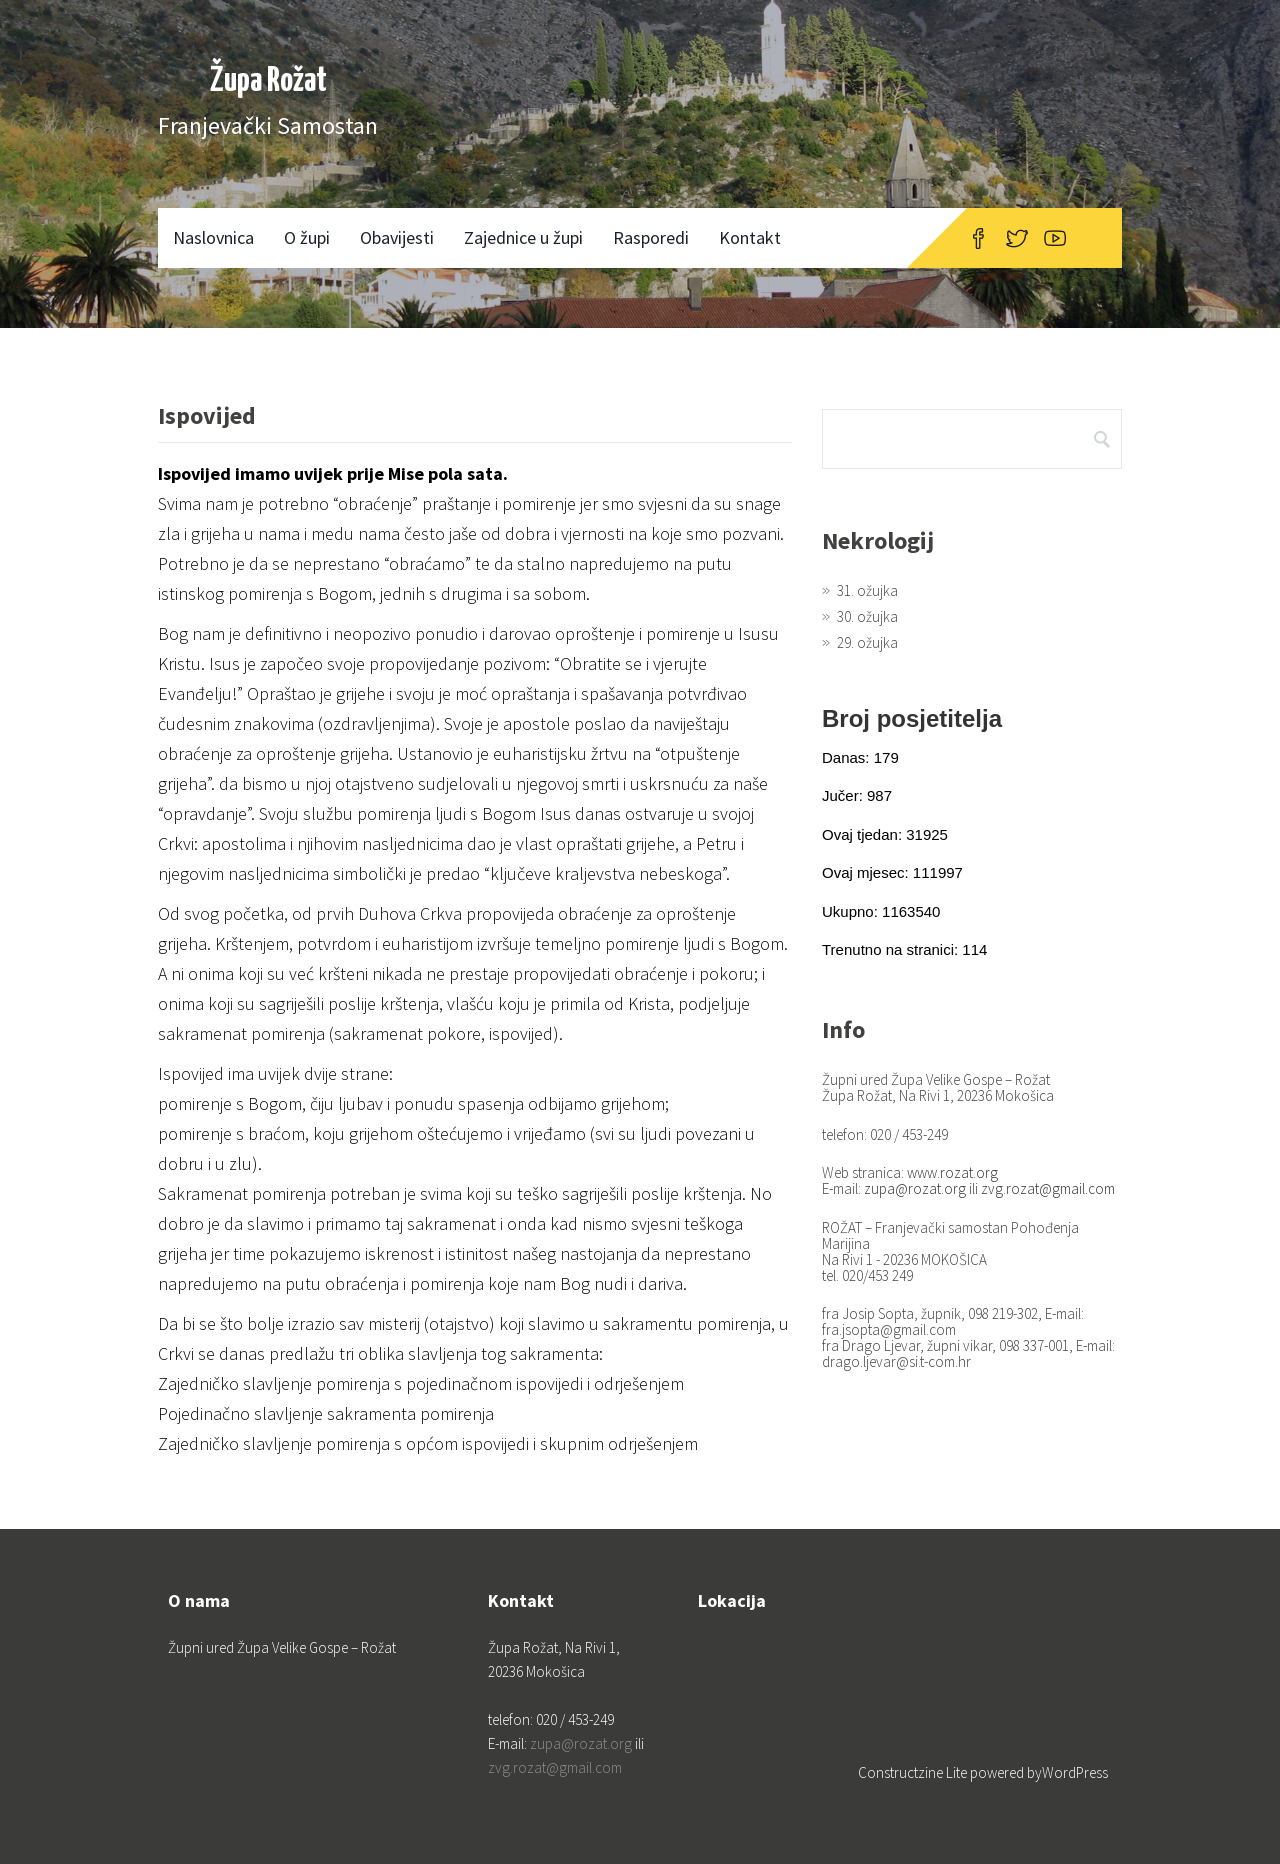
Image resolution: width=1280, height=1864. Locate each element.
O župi (307, 237)
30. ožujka (867, 616)
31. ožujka (867, 590)
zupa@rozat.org (915, 1188)
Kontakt (750, 237)
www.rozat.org (952, 1172)
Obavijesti (397, 237)
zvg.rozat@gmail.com (1048, 1188)
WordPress (1075, 1772)
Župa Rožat (268, 81)
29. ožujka (867, 642)
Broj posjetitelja (912, 718)
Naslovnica (213, 237)
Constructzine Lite (914, 1772)
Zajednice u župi (523, 237)
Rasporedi (651, 237)
